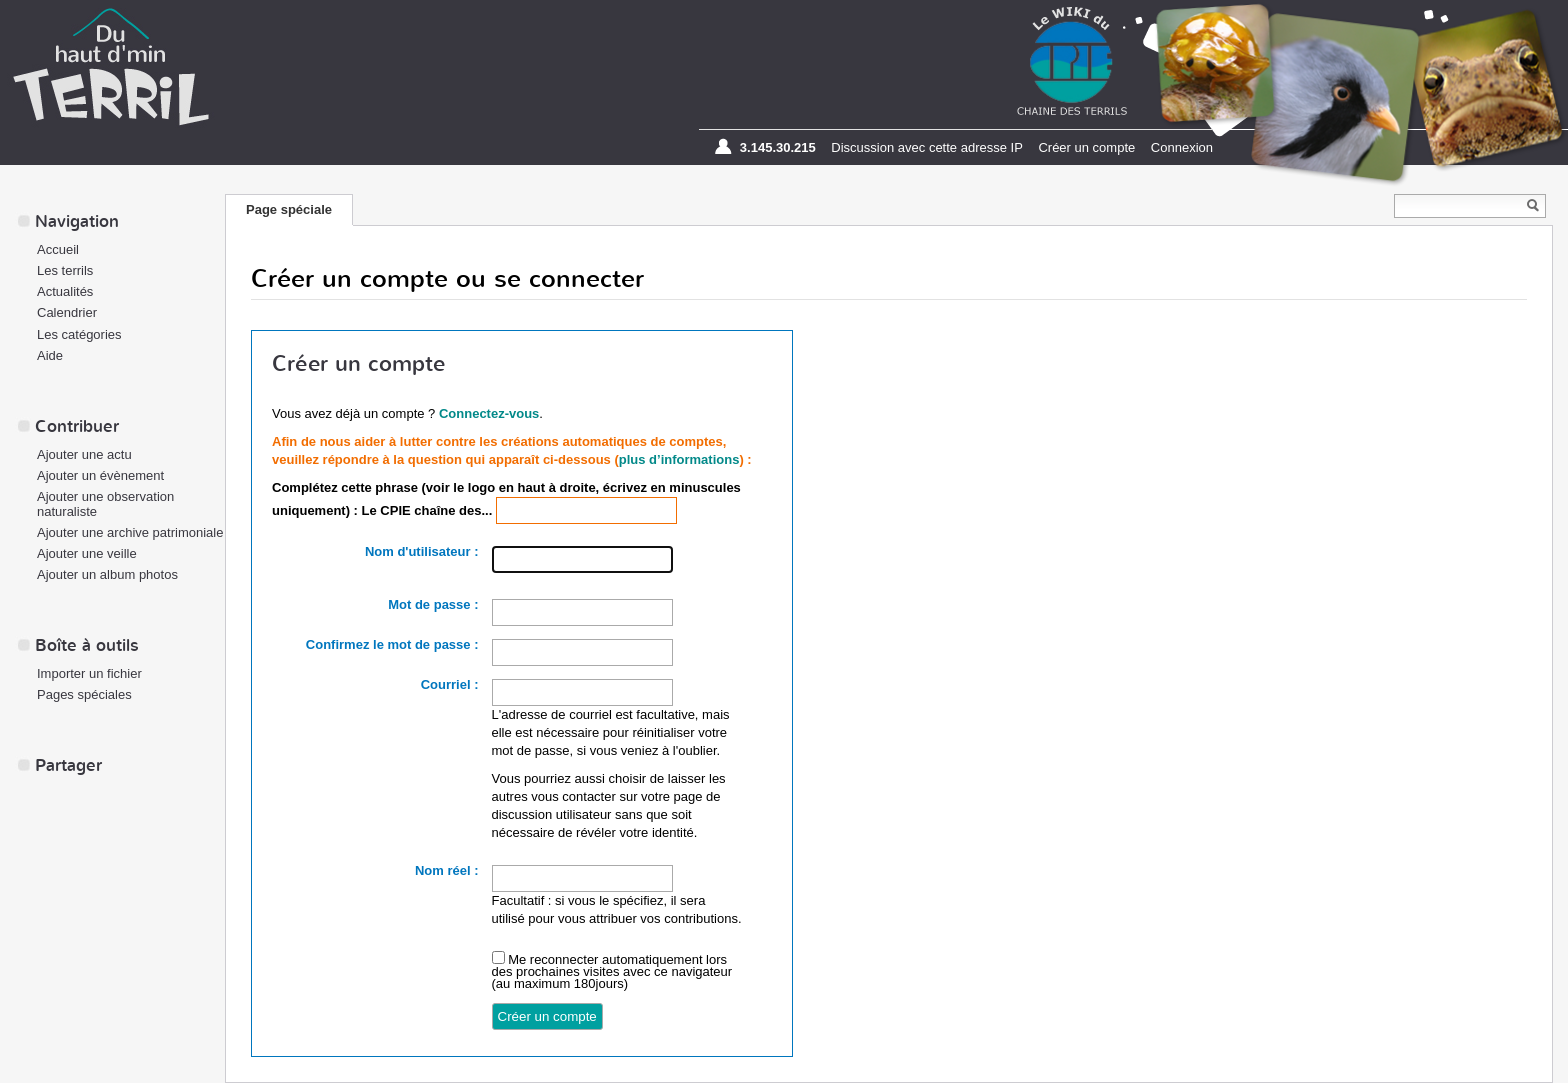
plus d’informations (679, 459)
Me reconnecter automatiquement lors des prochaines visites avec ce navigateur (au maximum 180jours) (612, 971)
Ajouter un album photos (107, 574)
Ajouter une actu (84, 454)
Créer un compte (1086, 147)
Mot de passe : (433, 604)
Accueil (58, 249)
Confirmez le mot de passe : (392, 644)
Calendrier (67, 312)
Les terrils (65, 270)
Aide (50, 355)
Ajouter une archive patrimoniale (130, 532)
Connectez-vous (489, 413)
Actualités (65, 291)
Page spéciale (289, 209)
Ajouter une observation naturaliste (105, 504)
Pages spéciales (84, 694)
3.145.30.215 (778, 147)
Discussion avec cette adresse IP (926, 147)
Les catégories (79, 334)
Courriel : (450, 684)
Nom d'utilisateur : (422, 551)
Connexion (1182, 147)
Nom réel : (447, 870)
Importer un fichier (89, 673)
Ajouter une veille (87, 553)
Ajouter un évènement (100, 475)
